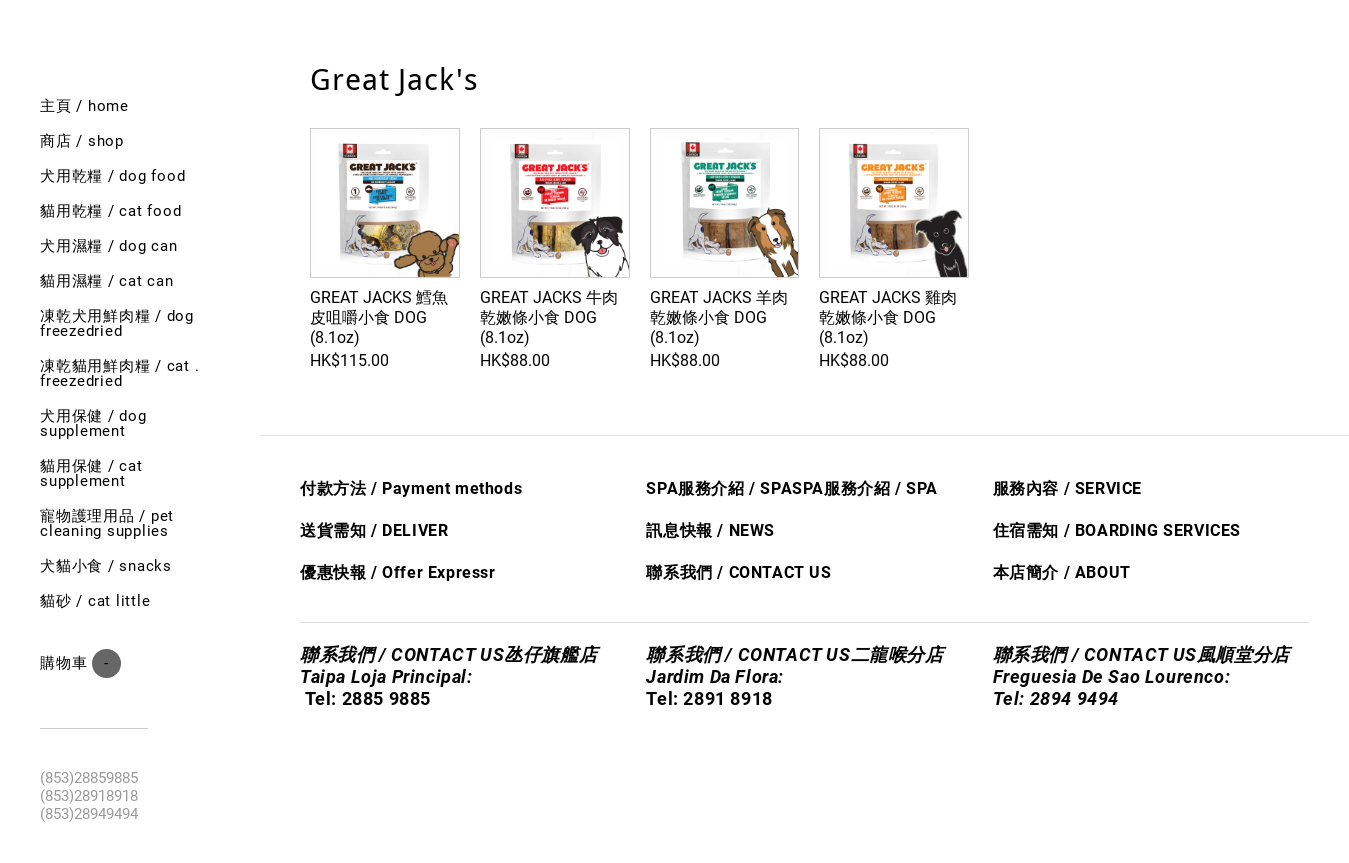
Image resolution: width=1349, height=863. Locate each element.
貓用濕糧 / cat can (107, 281)
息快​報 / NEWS (719, 530)
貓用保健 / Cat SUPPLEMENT (91, 473)
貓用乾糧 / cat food (110, 211)
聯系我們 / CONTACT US (738, 572)
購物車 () (80, 663)
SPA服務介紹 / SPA (719, 488)
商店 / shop (82, 141)
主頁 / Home (84, 106)
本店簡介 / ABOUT (1062, 572)
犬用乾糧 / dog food (112, 176)
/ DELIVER (407, 530)
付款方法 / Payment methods (411, 488)
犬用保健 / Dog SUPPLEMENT (93, 423)
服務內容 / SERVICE (1067, 488)
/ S (903, 488)
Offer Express (435, 572)
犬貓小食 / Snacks (106, 566)
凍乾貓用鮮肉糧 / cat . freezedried (119, 373)
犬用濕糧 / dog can (109, 246)
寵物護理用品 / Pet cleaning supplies (107, 523)
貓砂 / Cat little (95, 601)
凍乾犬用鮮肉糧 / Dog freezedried (117, 323)
